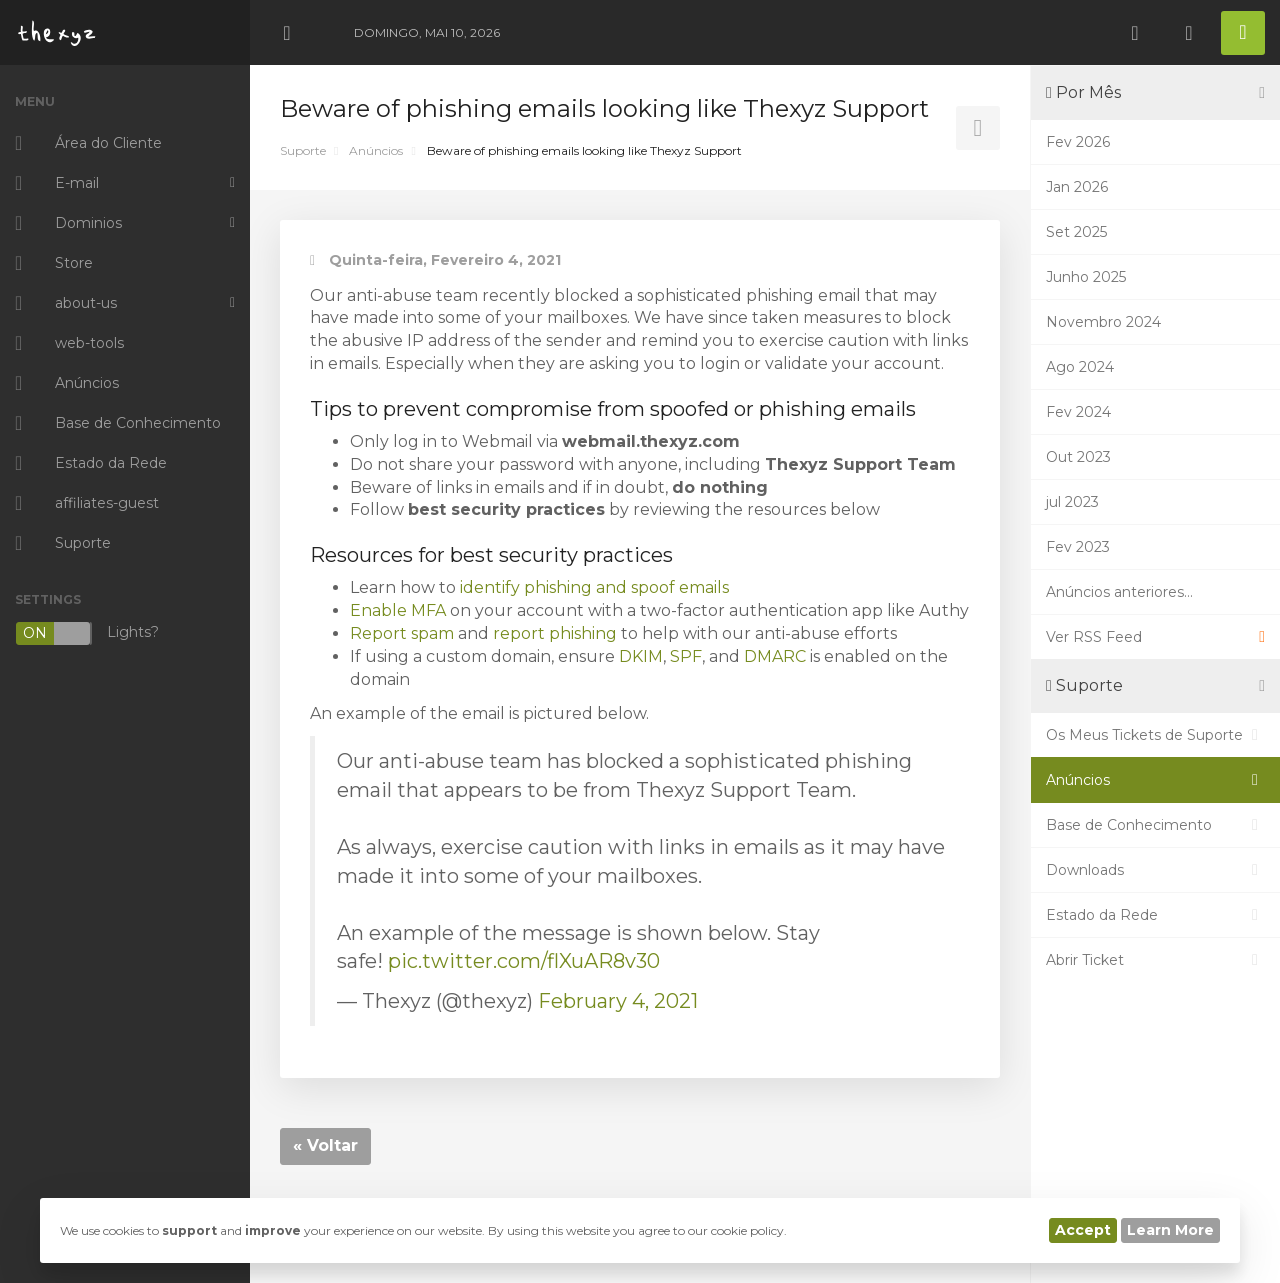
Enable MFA (398, 610)
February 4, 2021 (618, 1001)
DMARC (775, 656)
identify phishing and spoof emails (594, 587)
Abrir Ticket (1155, 960)
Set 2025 (1076, 232)
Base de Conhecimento (1155, 825)
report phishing (555, 633)
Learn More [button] (1170, 1230)
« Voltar (325, 1145)
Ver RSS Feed (1155, 637)
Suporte (303, 150)
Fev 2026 (1078, 142)
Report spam (402, 633)
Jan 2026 (1077, 187)
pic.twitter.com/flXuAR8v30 (524, 961)
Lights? (87, 633)
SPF (686, 656)
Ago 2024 (1080, 367)
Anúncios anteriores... (1119, 592)
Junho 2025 (1086, 277)
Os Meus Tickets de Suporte (1155, 735)
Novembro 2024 (1103, 322)
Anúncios (376, 150)
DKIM (641, 656)
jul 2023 (1072, 502)
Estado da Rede (1155, 915)
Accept (1083, 1230)
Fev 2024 (1078, 412)
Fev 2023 (1078, 547)
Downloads (1155, 870)
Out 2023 (1078, 457)
